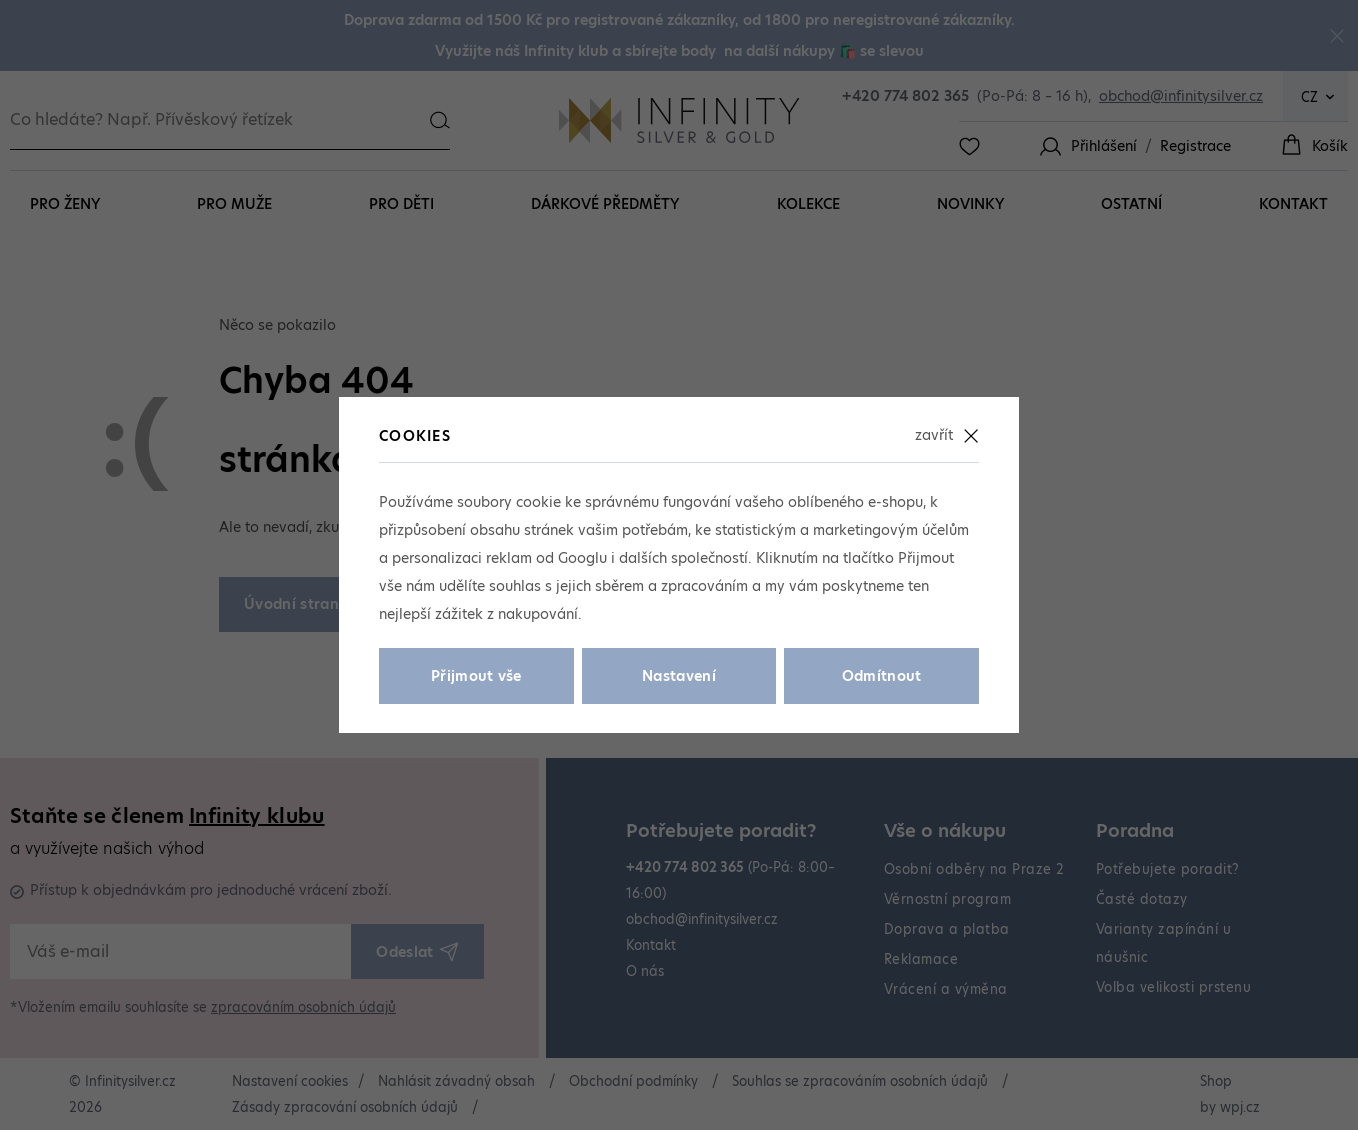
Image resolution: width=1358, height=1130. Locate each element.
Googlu (582, 558)
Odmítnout (882, 676)
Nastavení (679, 676)
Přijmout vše (476, 676)
